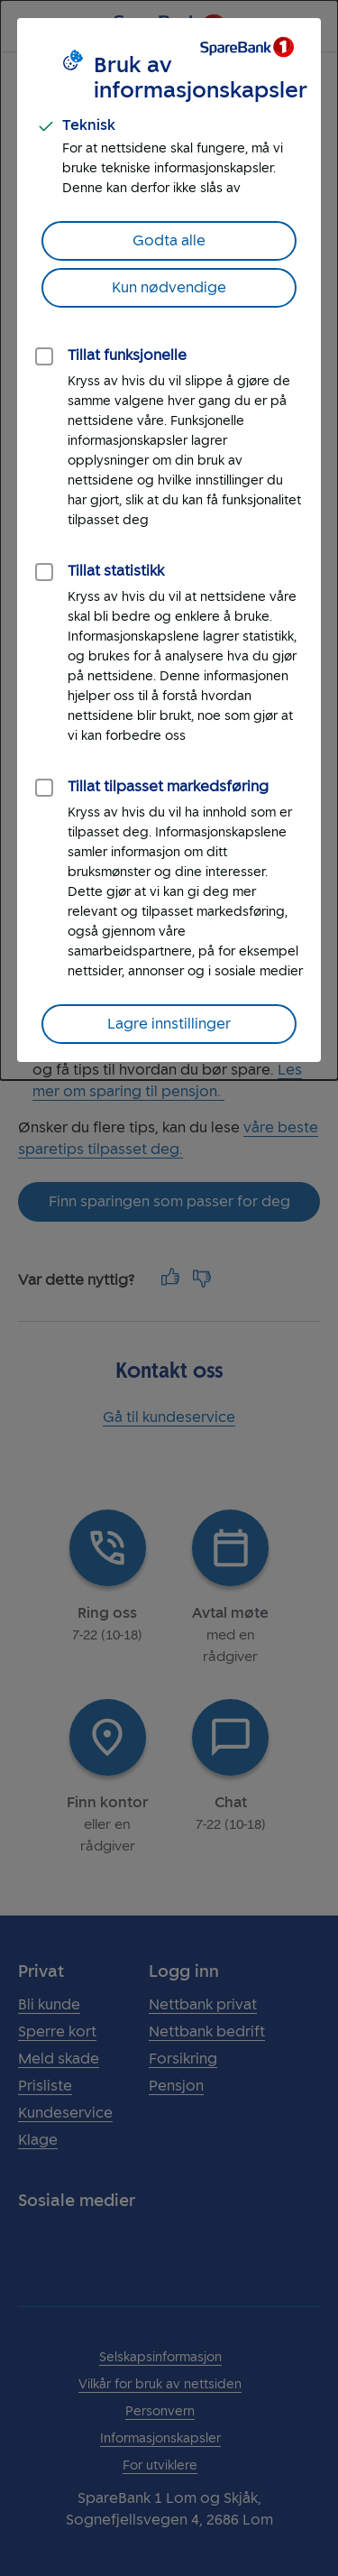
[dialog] (169, 540)
